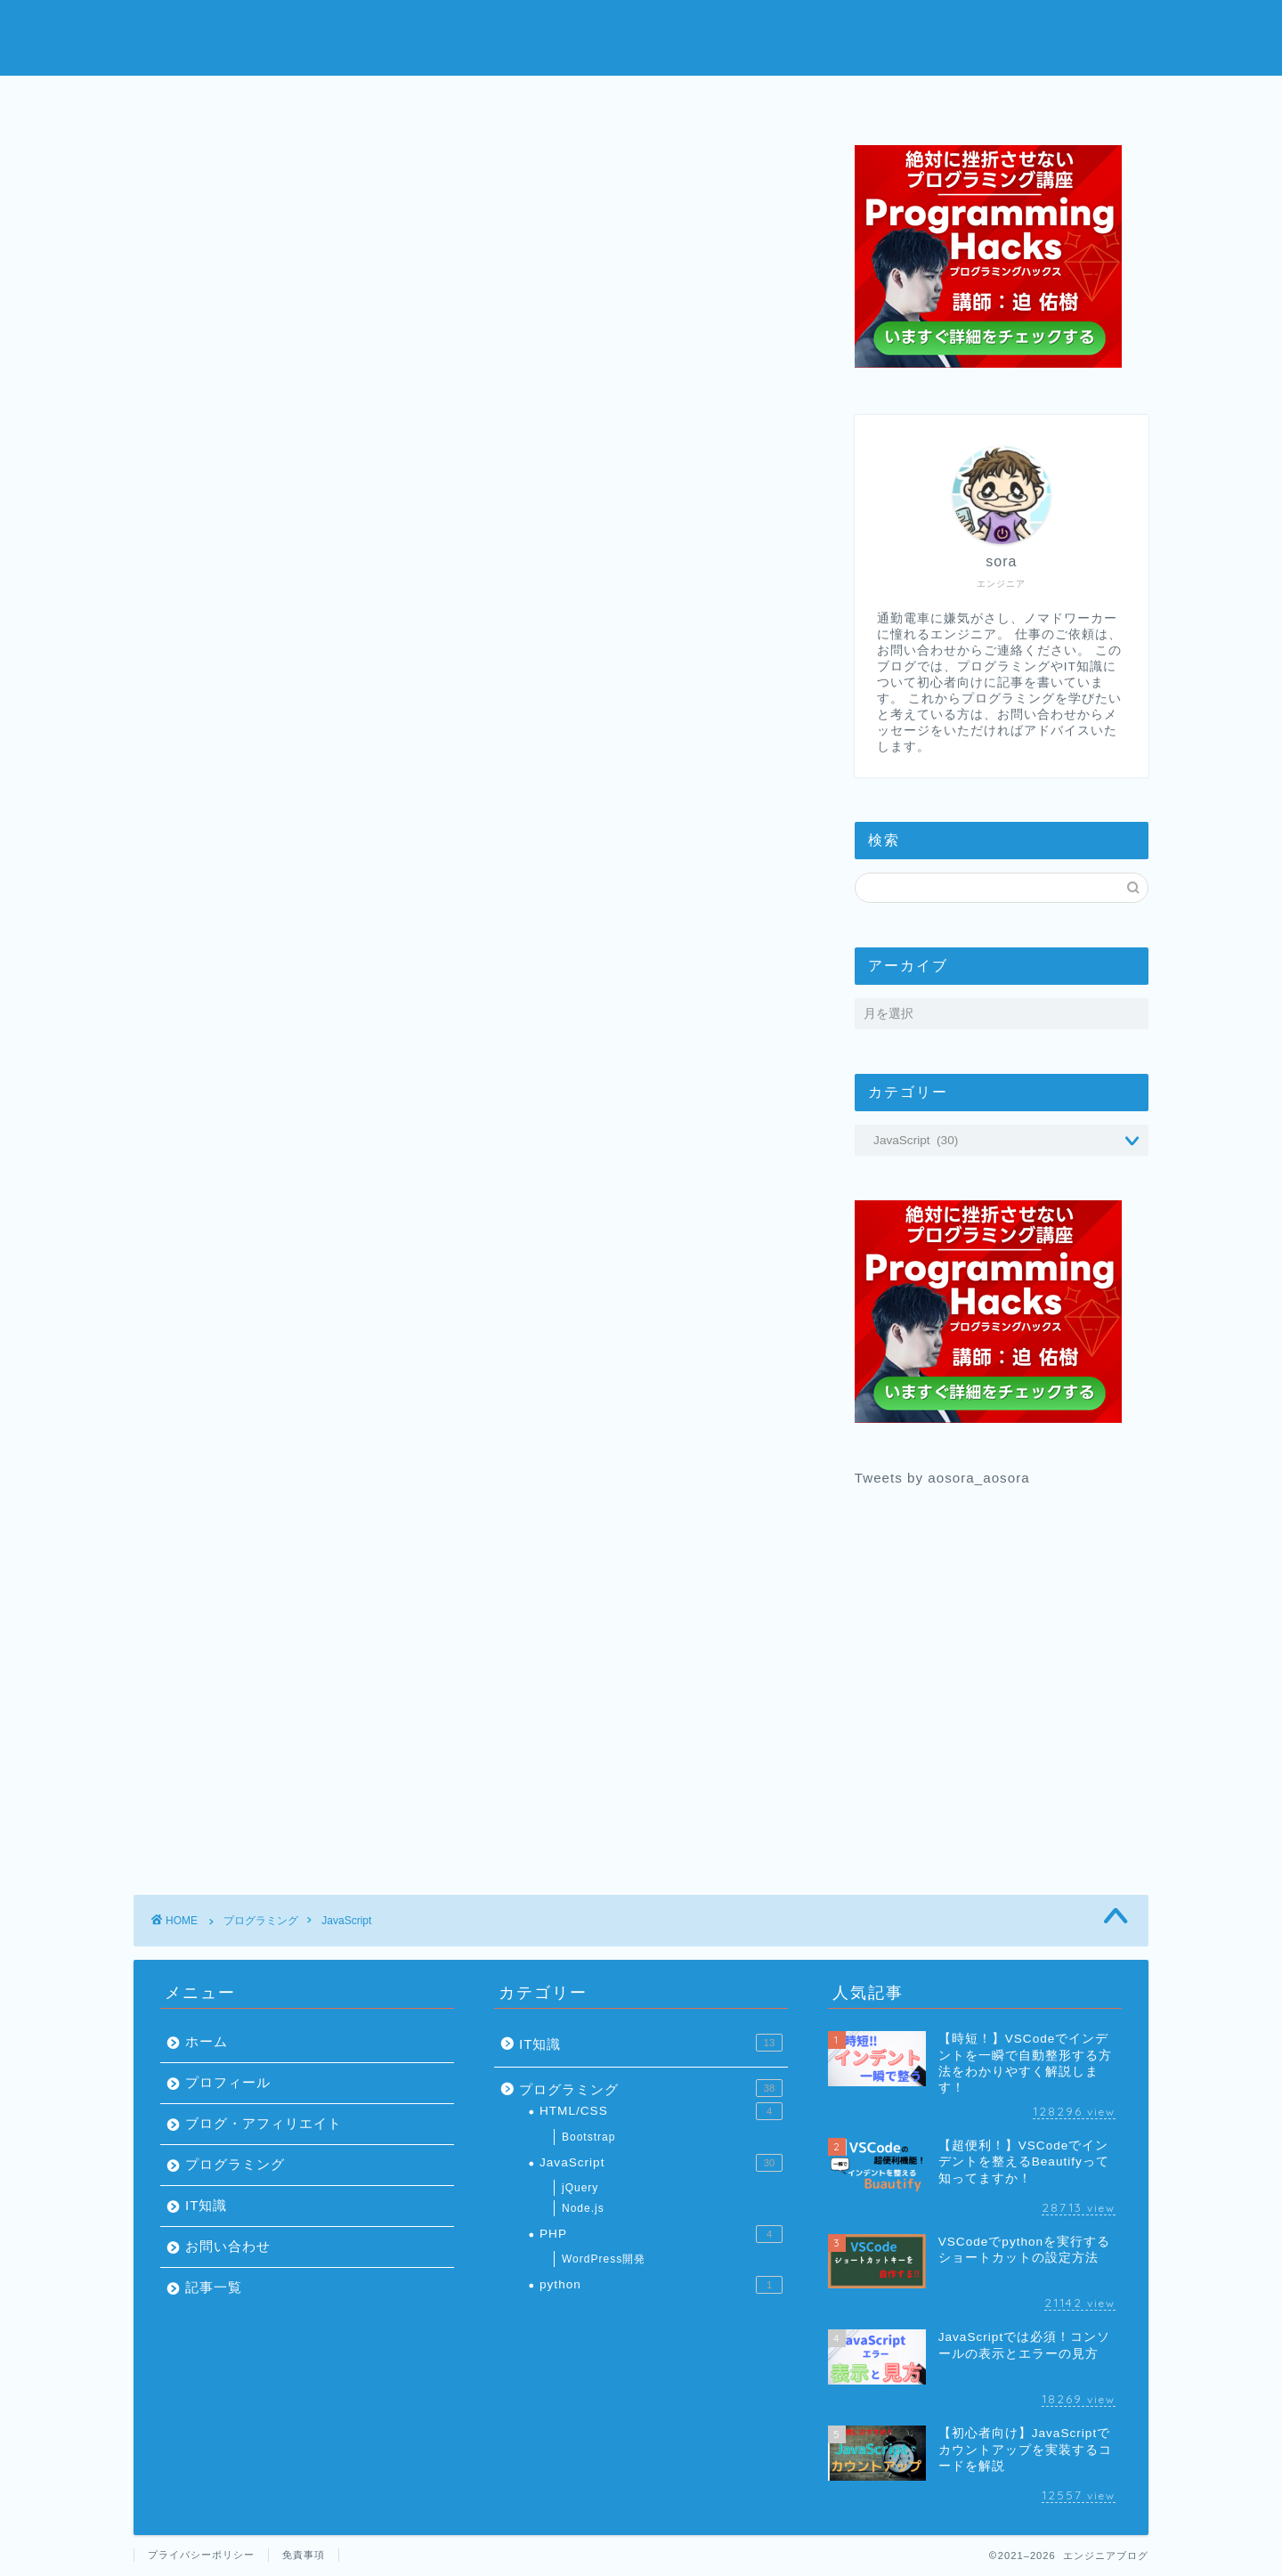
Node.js (583, 2208)
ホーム (319, 99)
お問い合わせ (963, 99)
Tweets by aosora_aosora (942, 1477)
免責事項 (303, 2554)
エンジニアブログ (641, 36)
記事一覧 (213, 2287)
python (661, 2285)
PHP (661, 2234)
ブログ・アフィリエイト (263, 2123)
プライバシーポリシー (201, 2554)
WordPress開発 (603, 2259)
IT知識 (206, 2205)
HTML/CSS (661, 2111)
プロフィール (534, 99)
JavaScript (346, 1920)
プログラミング (748, 99)
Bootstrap (588, 2137)
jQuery (580, 2188)
